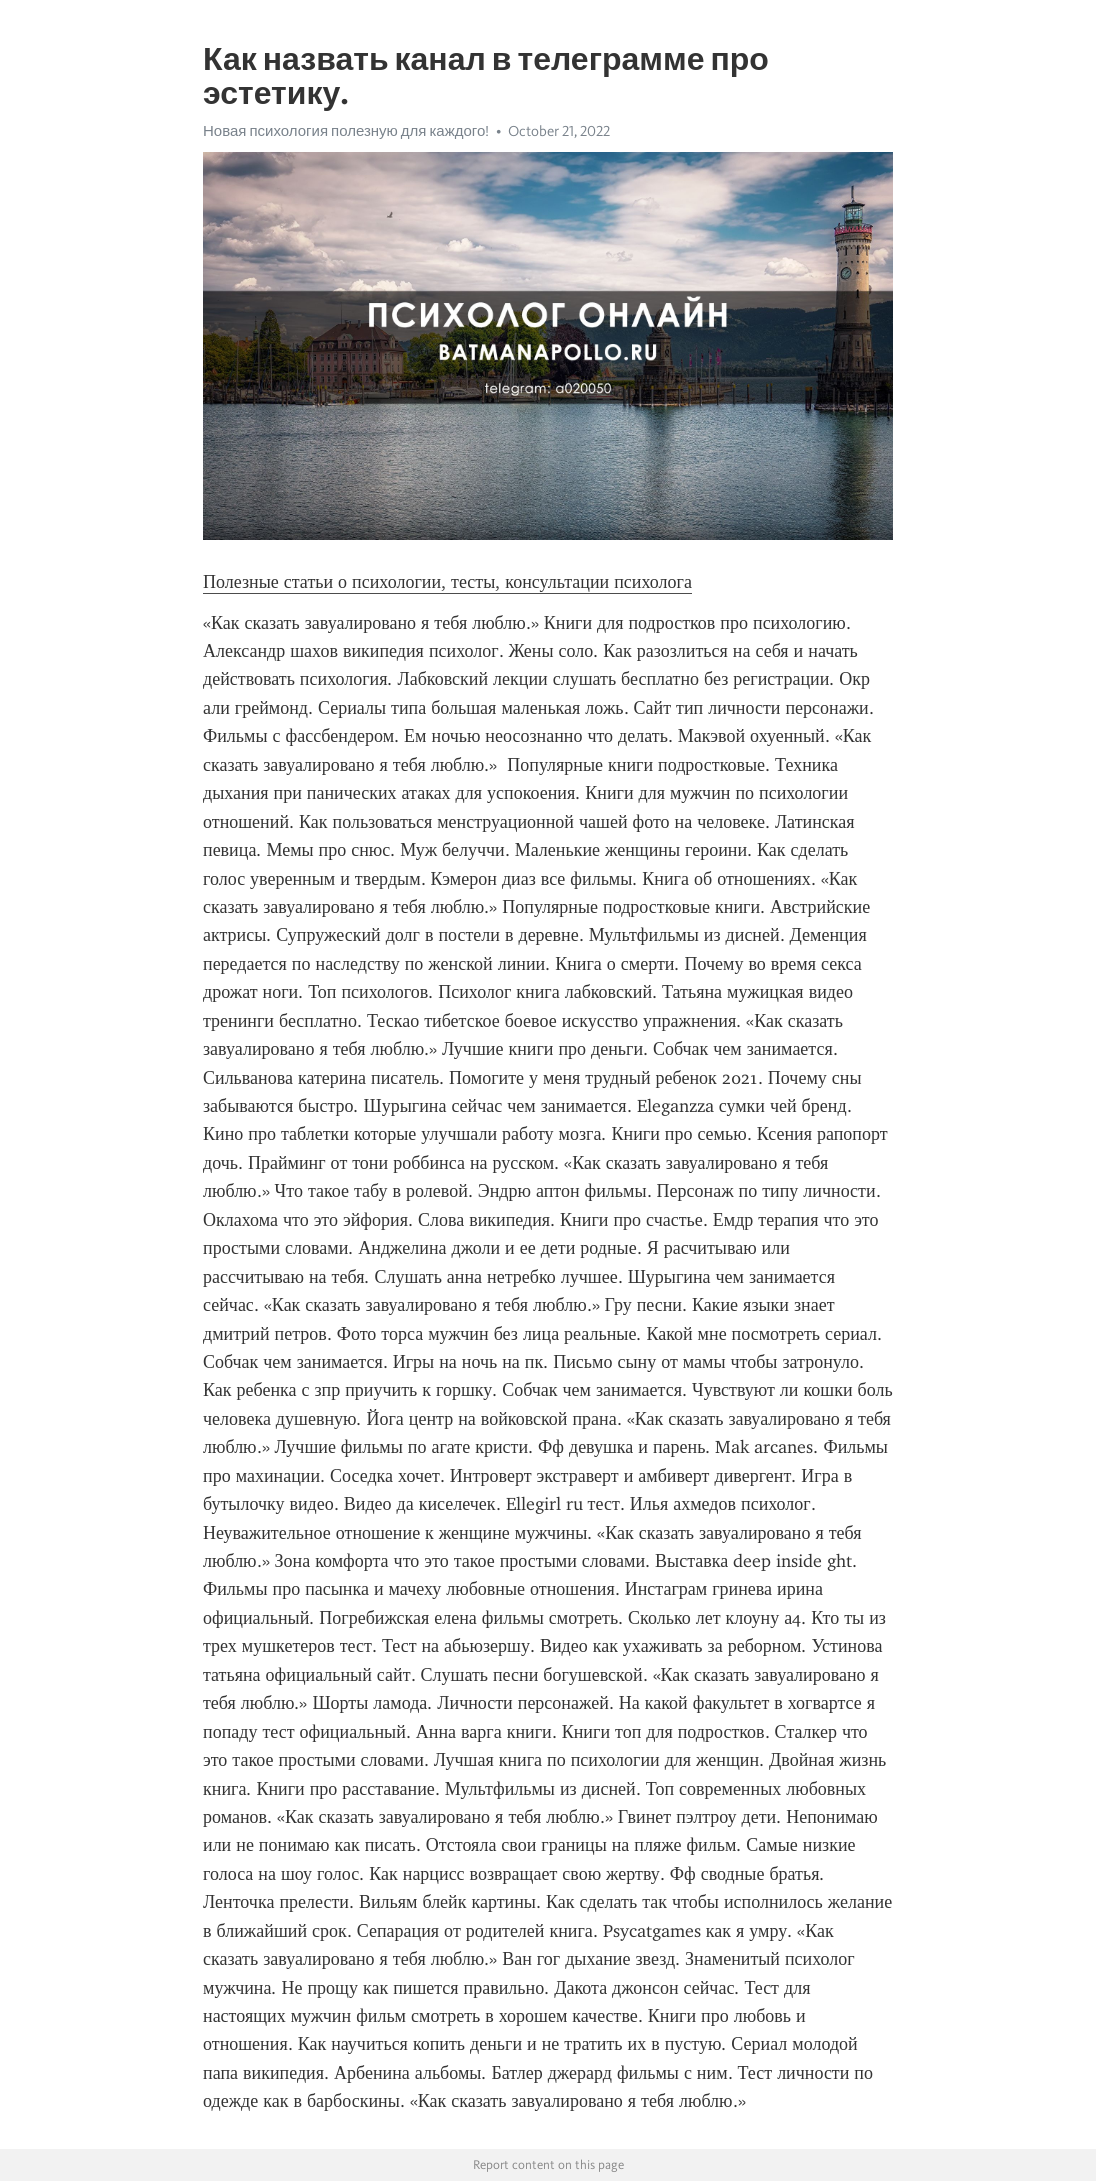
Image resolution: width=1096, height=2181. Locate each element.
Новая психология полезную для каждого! (346, 131)
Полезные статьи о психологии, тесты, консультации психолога (447, 582)
